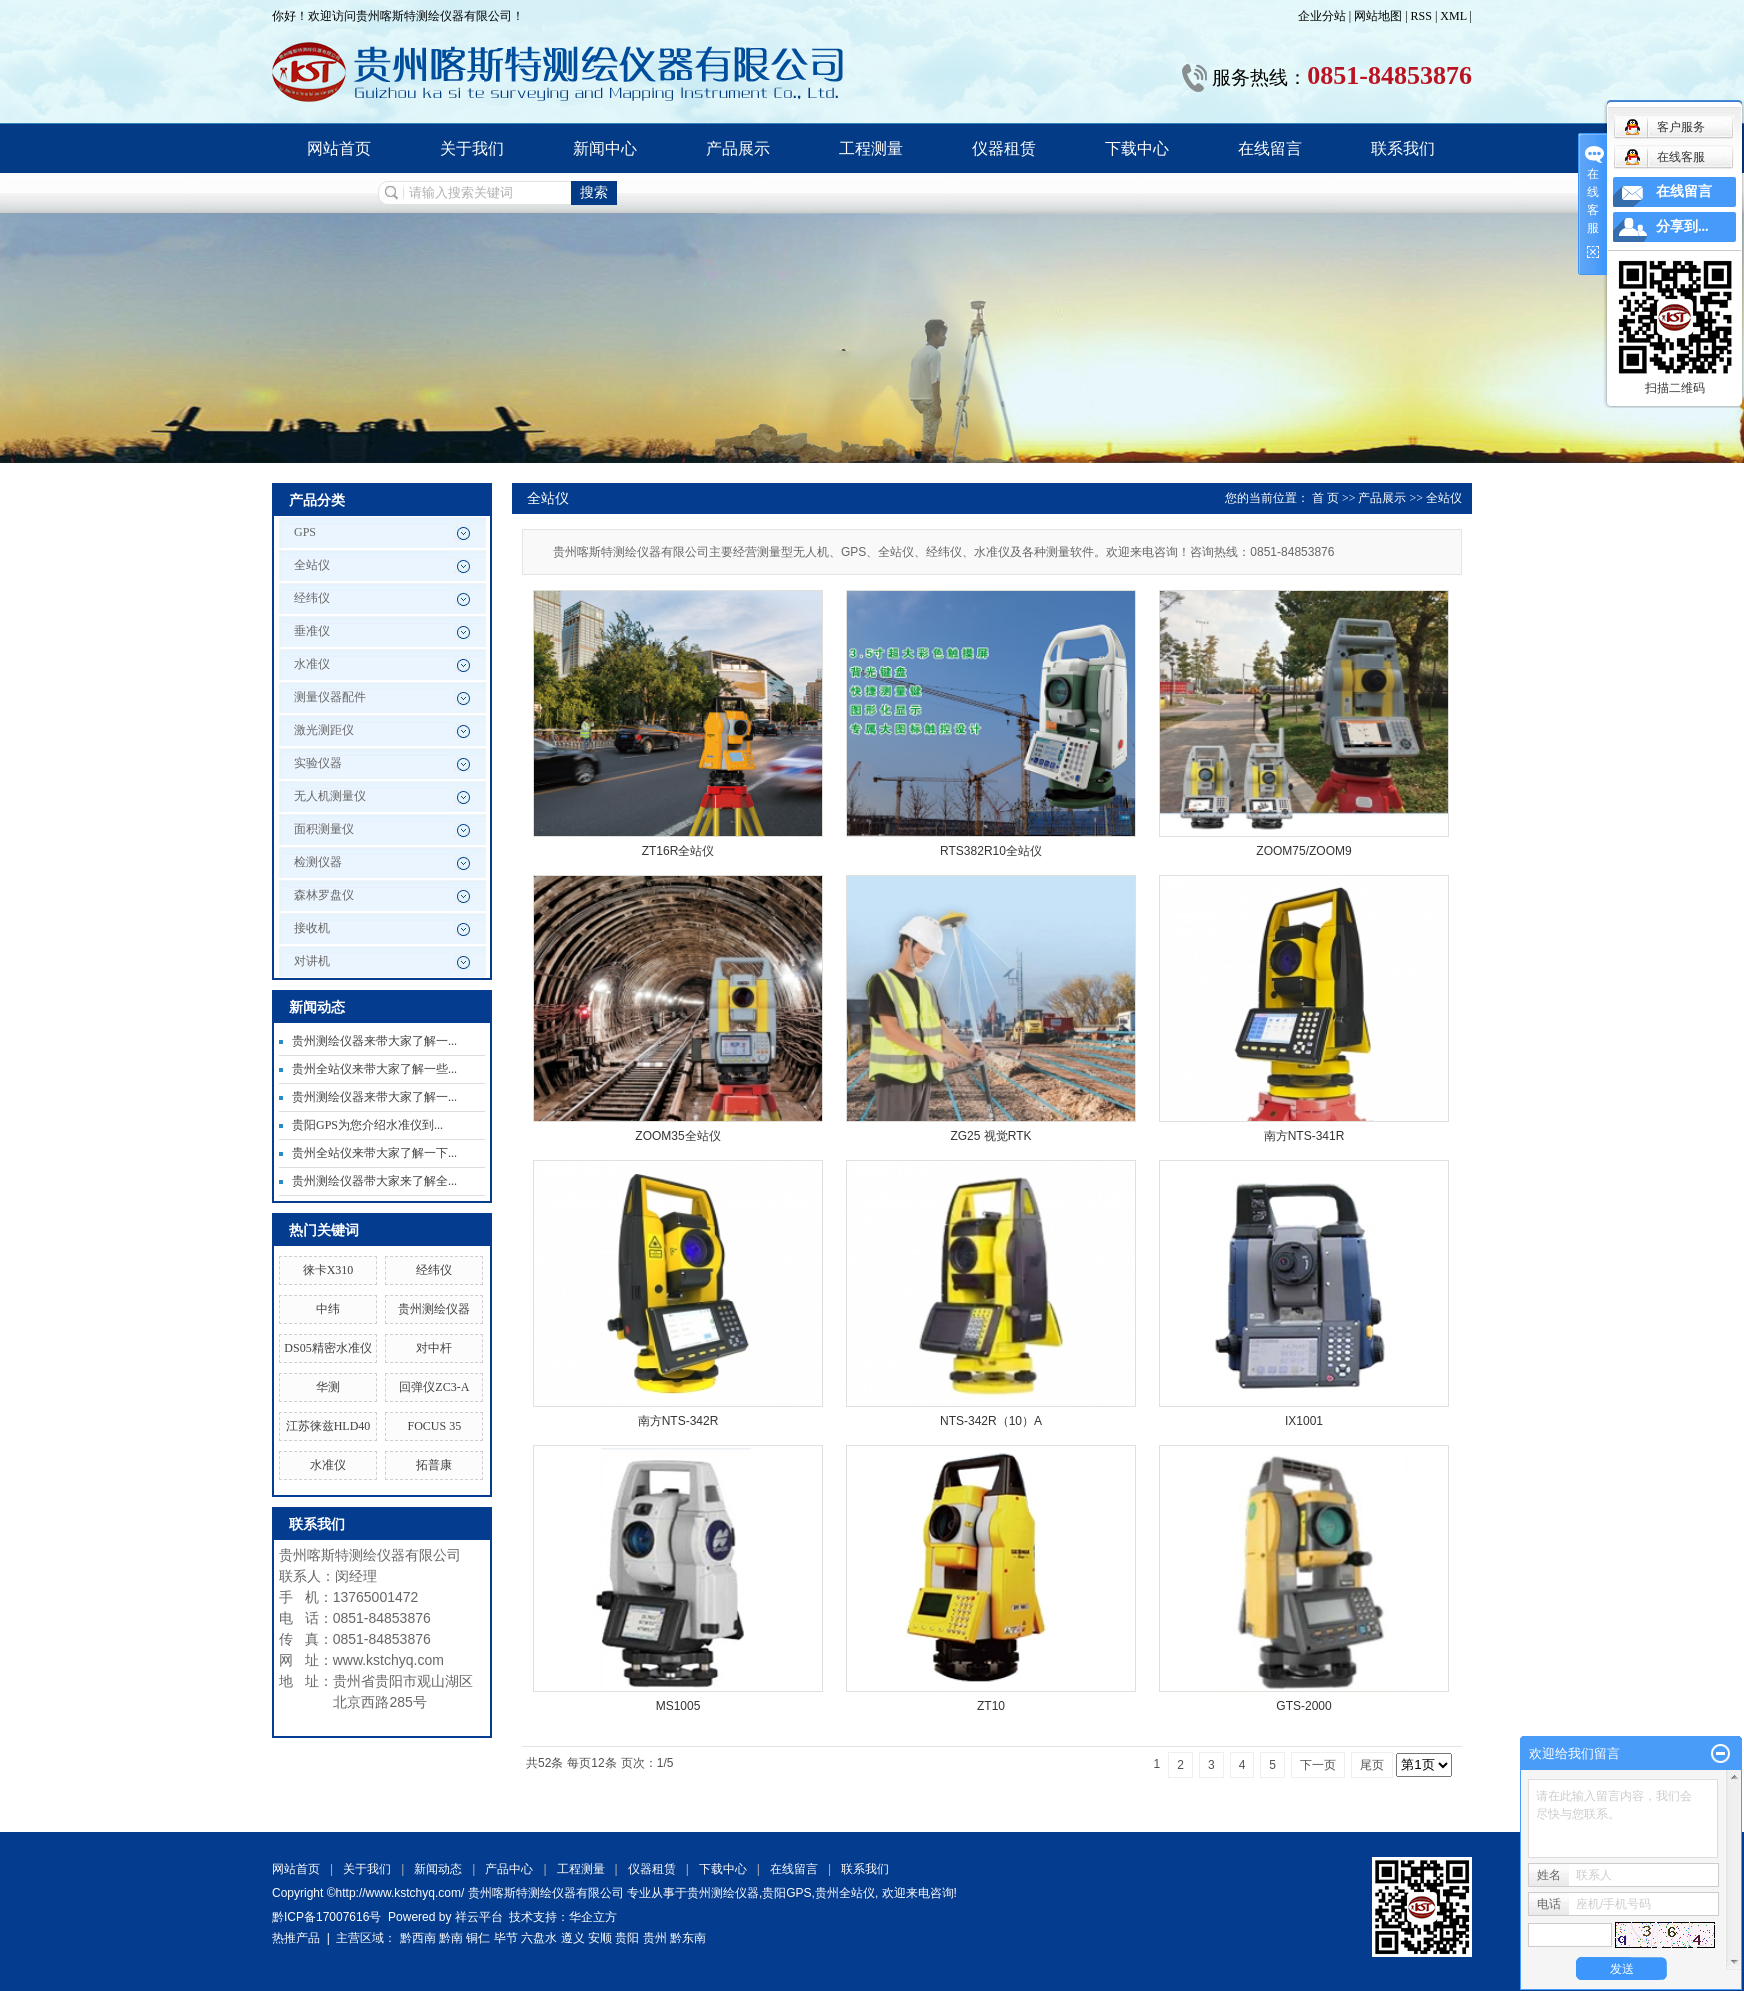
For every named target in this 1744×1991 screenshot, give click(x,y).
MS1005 (678, 1706)
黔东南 (688, 1938)
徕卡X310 (328, 1270)
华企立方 (593, 1917)
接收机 (312, 928)
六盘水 (539, 1938)
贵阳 (627, 1938)
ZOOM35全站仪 (677, 1136)
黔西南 (418, 1938)
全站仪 (312, 565)
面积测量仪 (324, 829)
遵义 (573, 1938)
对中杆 (434, 1348)
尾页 (1372, 1765)
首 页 (1325, 498)
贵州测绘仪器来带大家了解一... (374, 1041)
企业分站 (1322, 16)
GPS (305, 532)
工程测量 (871, 148)
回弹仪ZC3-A (434, 1387)
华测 (328, 1387)
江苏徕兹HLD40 (328, 1426)
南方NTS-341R (1304, 1136)
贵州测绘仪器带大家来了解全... (374, 1181)
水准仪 (312, 664)
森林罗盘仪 (324, 895)
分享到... (1682, 226)
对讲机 (312, 961)
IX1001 (1304, 1421)
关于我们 (472, 148)
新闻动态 (438, 1869)
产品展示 (738, 148)
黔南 (451, 1938)
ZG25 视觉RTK (990, 1136)
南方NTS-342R (678, 1421)
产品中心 (509, 1869)
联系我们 (1403, 148)
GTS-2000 (1303, 1706)
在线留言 (1270, 148)
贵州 (655, 1938)
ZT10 (991, 1706)
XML (1453, 16)
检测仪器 (318, 862)
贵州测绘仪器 (434, 1309)
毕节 (506, 1938)
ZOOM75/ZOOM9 (1303, 851)
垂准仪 (312, 631)
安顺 (600, 1938)
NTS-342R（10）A (991, 1421)
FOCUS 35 (434, 1426)
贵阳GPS (786, 1893)
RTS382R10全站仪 (991, 851)
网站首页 (339, 148)
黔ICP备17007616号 (326, 1917)
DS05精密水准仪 (327, 1348)
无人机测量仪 (330, 796)
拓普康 (434, 1465)
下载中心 (1137, 148)
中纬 (328, 1309)
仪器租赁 (1004, 148)
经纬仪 (312, 598)
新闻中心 (605, 148)
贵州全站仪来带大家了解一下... (374, 1153)
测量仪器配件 (330, 697)
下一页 (1318, 1765)
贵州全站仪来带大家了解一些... (374, 1069)
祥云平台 (479, 1917)
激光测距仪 (324, 730)
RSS (1421, 16)
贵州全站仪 (845, 1893)
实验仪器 (318, 763)
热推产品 (296, 1938)
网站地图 (1379, 16)
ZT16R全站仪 (678, 851)
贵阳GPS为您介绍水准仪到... (367, 1125)
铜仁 (478, 1938)
